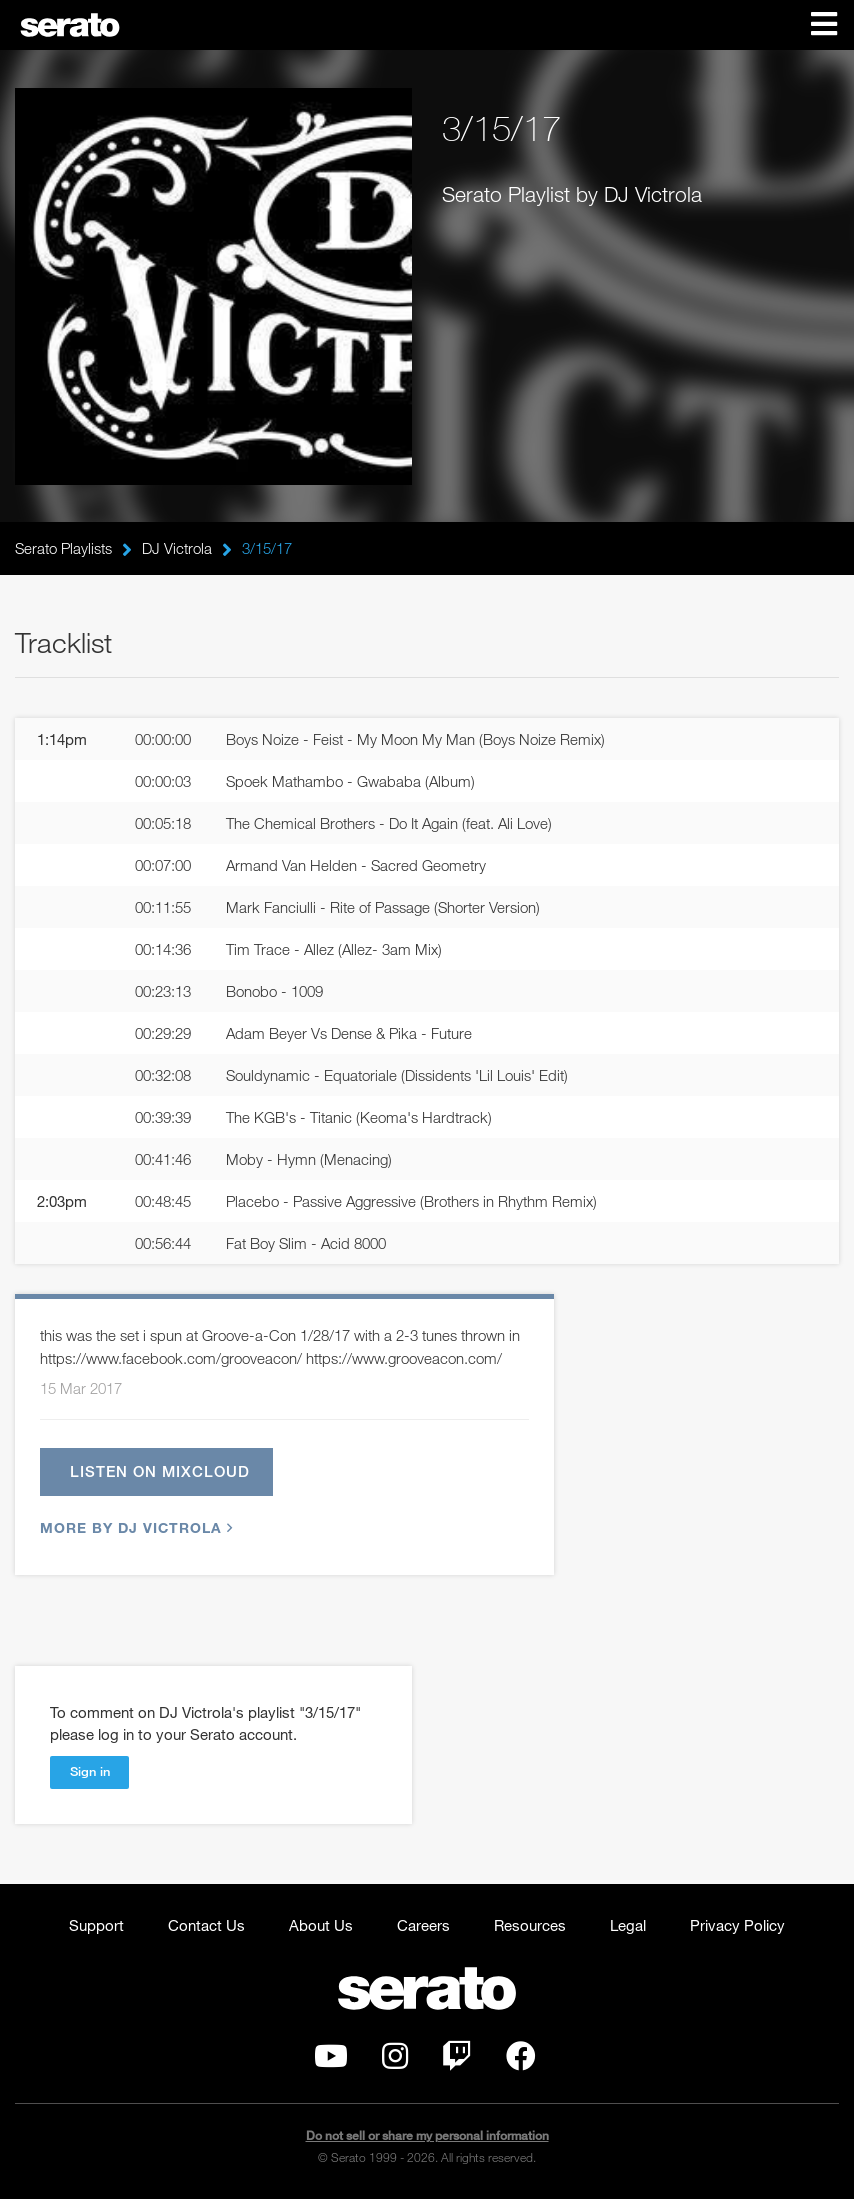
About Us (321, 1925)
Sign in (90, 1771)
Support (96, 1925)
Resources (530, 1925)
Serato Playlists (63, 548)
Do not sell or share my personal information (427, 2135)
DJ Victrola (177, 548)
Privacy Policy (737, 1925)
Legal (628, 1925)
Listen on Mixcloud (160, 1471)
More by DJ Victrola (134, 1527)
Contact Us (206, 1925)
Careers (423, 1925)
